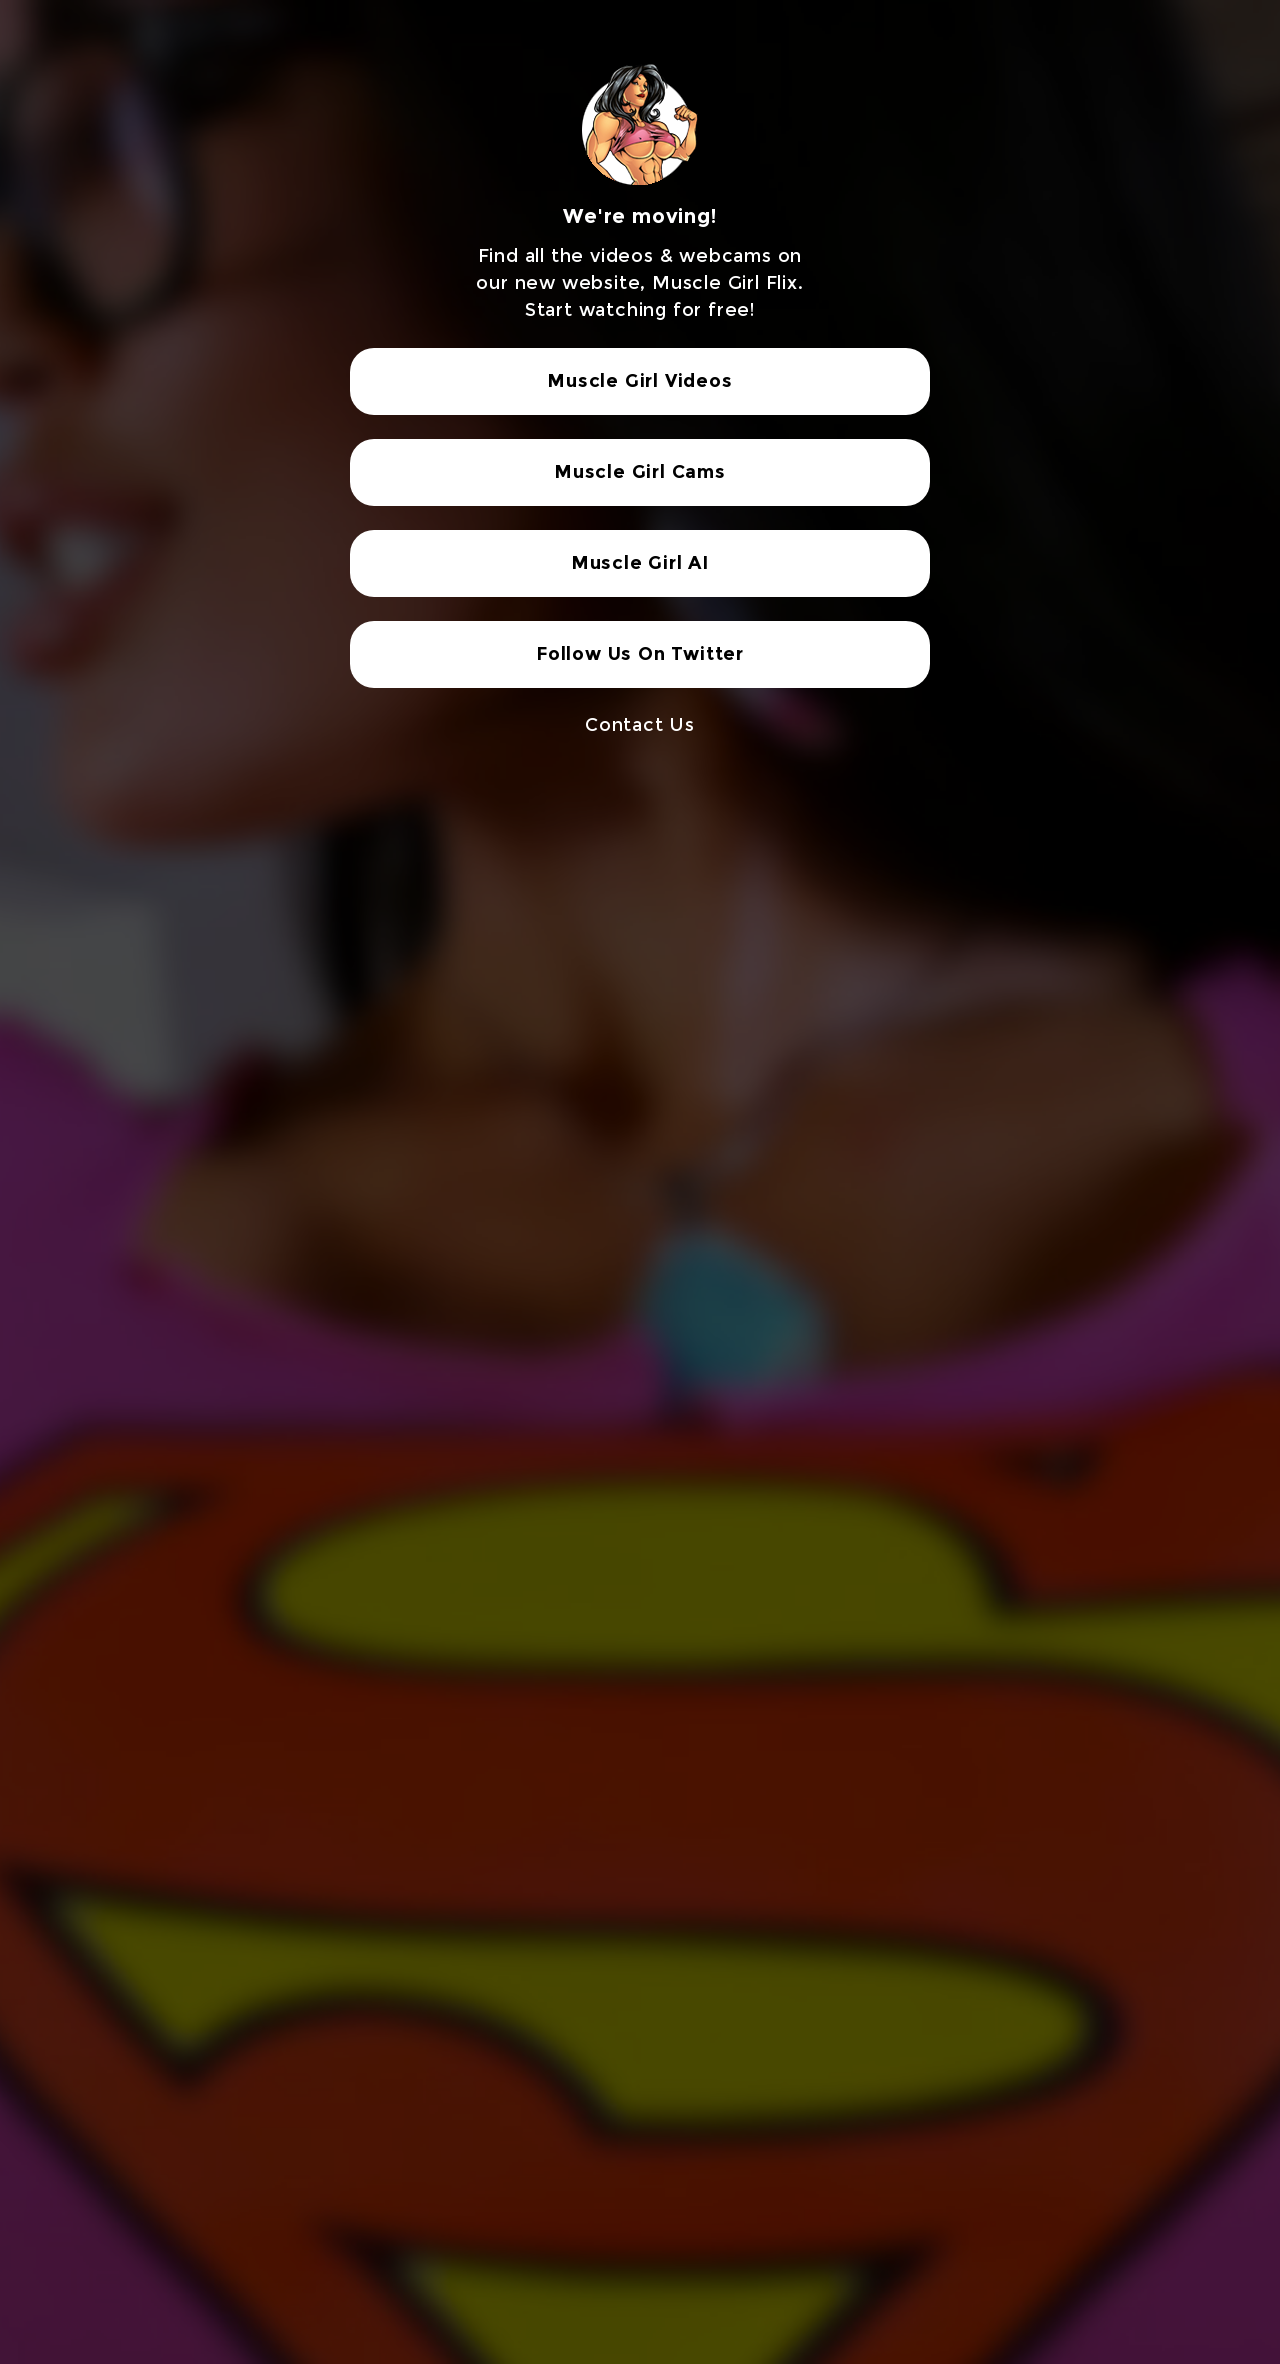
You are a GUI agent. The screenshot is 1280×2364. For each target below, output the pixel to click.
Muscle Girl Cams (640, 472)
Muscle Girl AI (640, 563)
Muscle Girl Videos (639, 381)
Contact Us (640, 725)
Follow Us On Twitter (640, 654)
